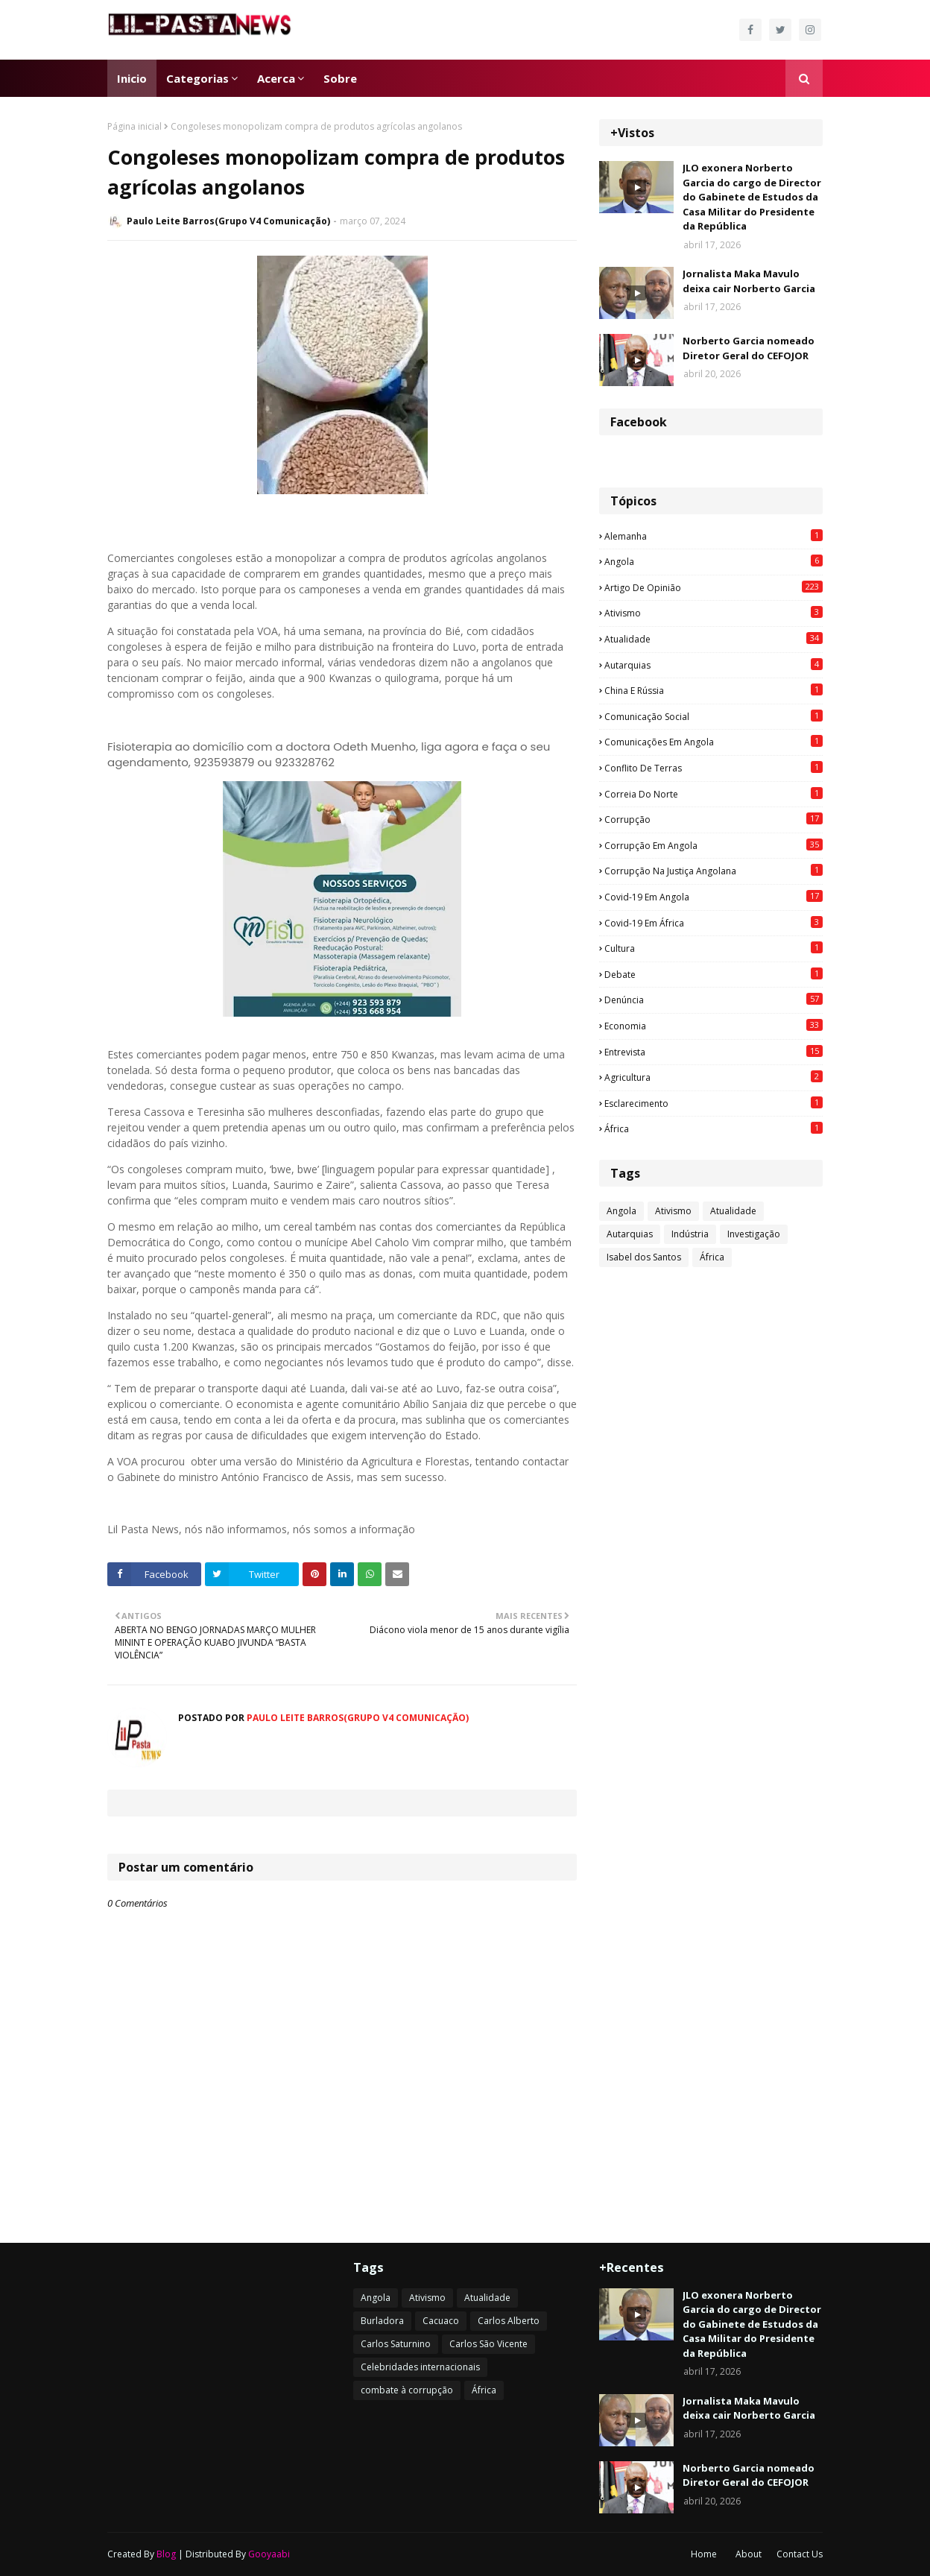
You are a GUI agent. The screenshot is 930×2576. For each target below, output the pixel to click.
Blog (166, 2554)
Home (704, 2554)
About (749, 2554)
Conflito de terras (713, 767)
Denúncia (713, 999)
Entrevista (713, 1051)
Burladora (382, 2320)
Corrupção (713, 819)
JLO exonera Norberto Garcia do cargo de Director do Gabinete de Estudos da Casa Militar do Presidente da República (752, 197)
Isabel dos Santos (644, 1257)
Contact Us (799, 2554)
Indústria (690, 1234)
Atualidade (713, 638)
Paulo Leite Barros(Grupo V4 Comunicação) (228, 221)
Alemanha (713, 536)
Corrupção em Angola (713, 845)
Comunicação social (713, 716)
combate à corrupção (407, 2390)
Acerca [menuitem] (276, 78)
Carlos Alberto (509, 2320)
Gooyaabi (269, 2554)
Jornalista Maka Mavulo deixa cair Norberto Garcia (749, 281)
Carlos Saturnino (396, 2343)
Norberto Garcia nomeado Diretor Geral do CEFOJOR (748, 348)
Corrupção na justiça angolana (713, 870)
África (713, 1128)
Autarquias (713, 665)
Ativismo (713, 612)
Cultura (713, 948)
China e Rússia (713, 690)
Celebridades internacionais (420, 2367)
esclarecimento (713, 1103)
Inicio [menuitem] (132, 78)
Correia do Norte (713, 794)
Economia (713, 1025)
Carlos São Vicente (488, 2343)
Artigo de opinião (713, 587)
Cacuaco (441, 2320)
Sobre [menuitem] (340, 78)
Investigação (753, 1234)
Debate (713, 974)
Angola (713, 561)
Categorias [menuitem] (197, 78)
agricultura (713, 1077)
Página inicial (134, 126)
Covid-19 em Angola (713, 896)
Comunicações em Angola (713, 741)
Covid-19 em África (713, 922)
